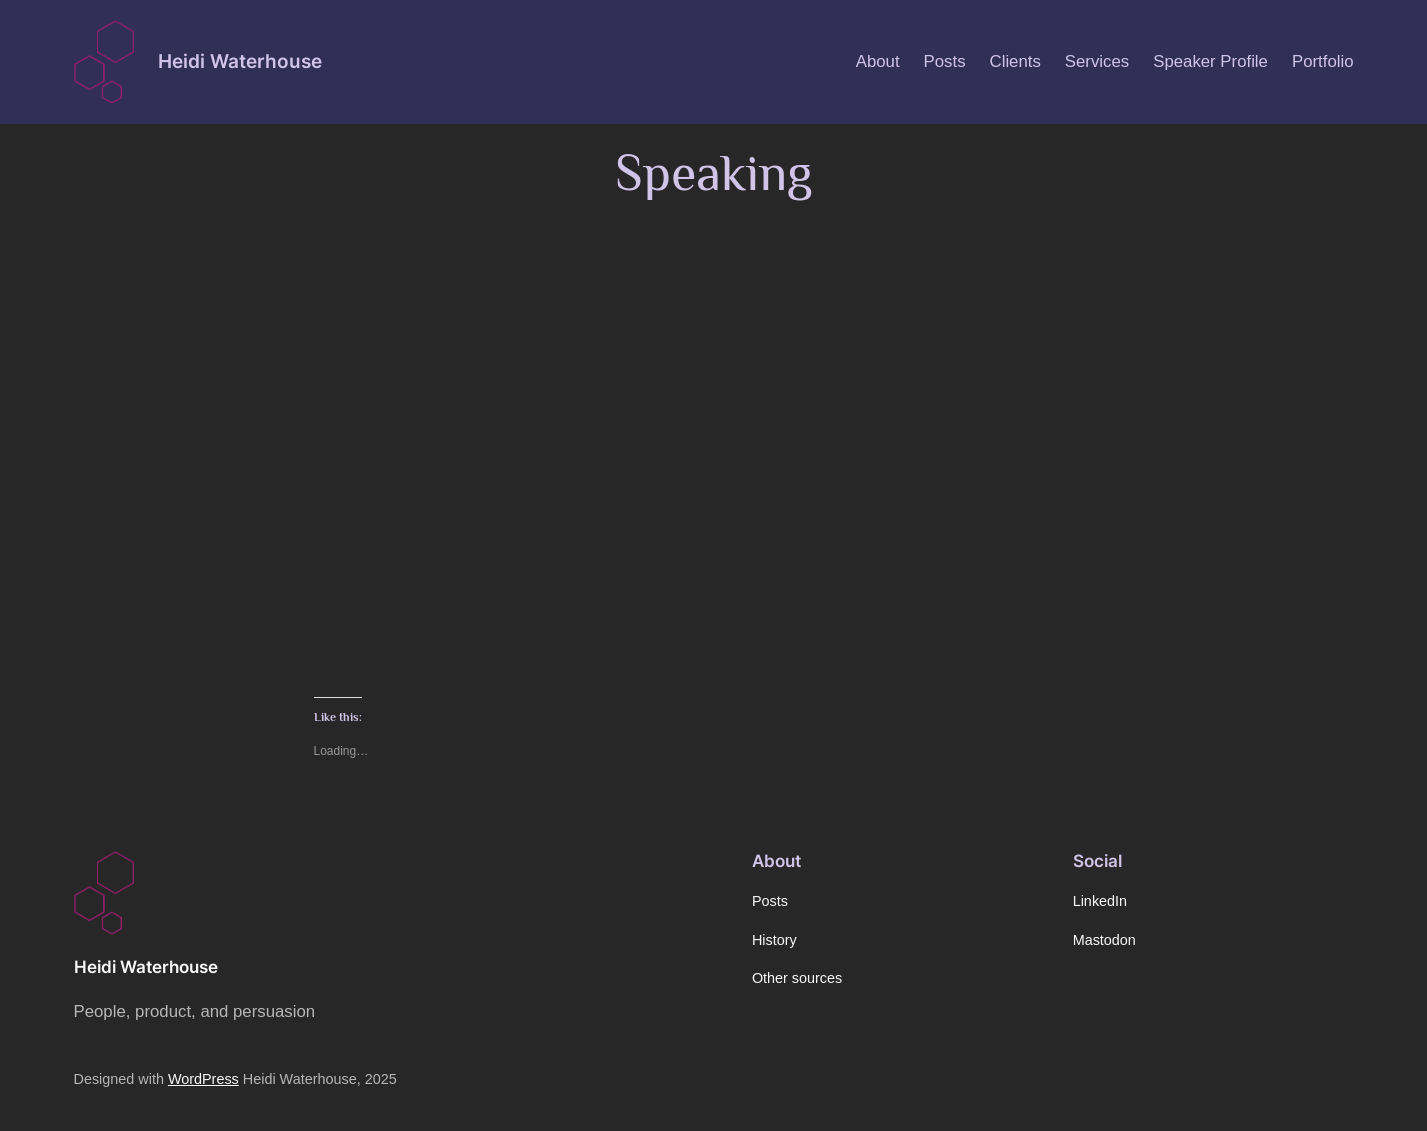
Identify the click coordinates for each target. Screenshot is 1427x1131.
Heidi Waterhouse (240, 61)
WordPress (203, 1079)
